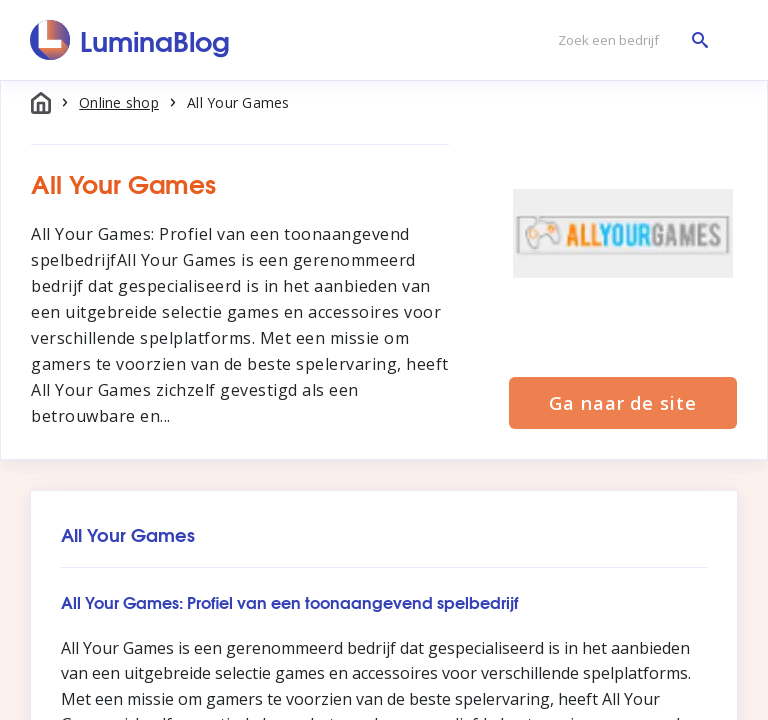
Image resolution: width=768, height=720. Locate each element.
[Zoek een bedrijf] (628, 40)
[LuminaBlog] (130, 40)
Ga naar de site (623, 403)
